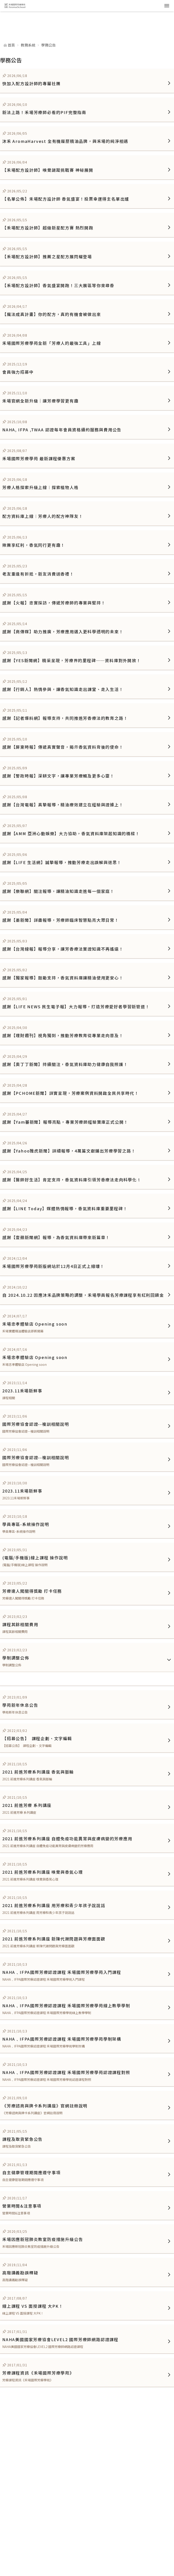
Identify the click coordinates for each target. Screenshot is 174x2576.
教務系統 (28, 45)
